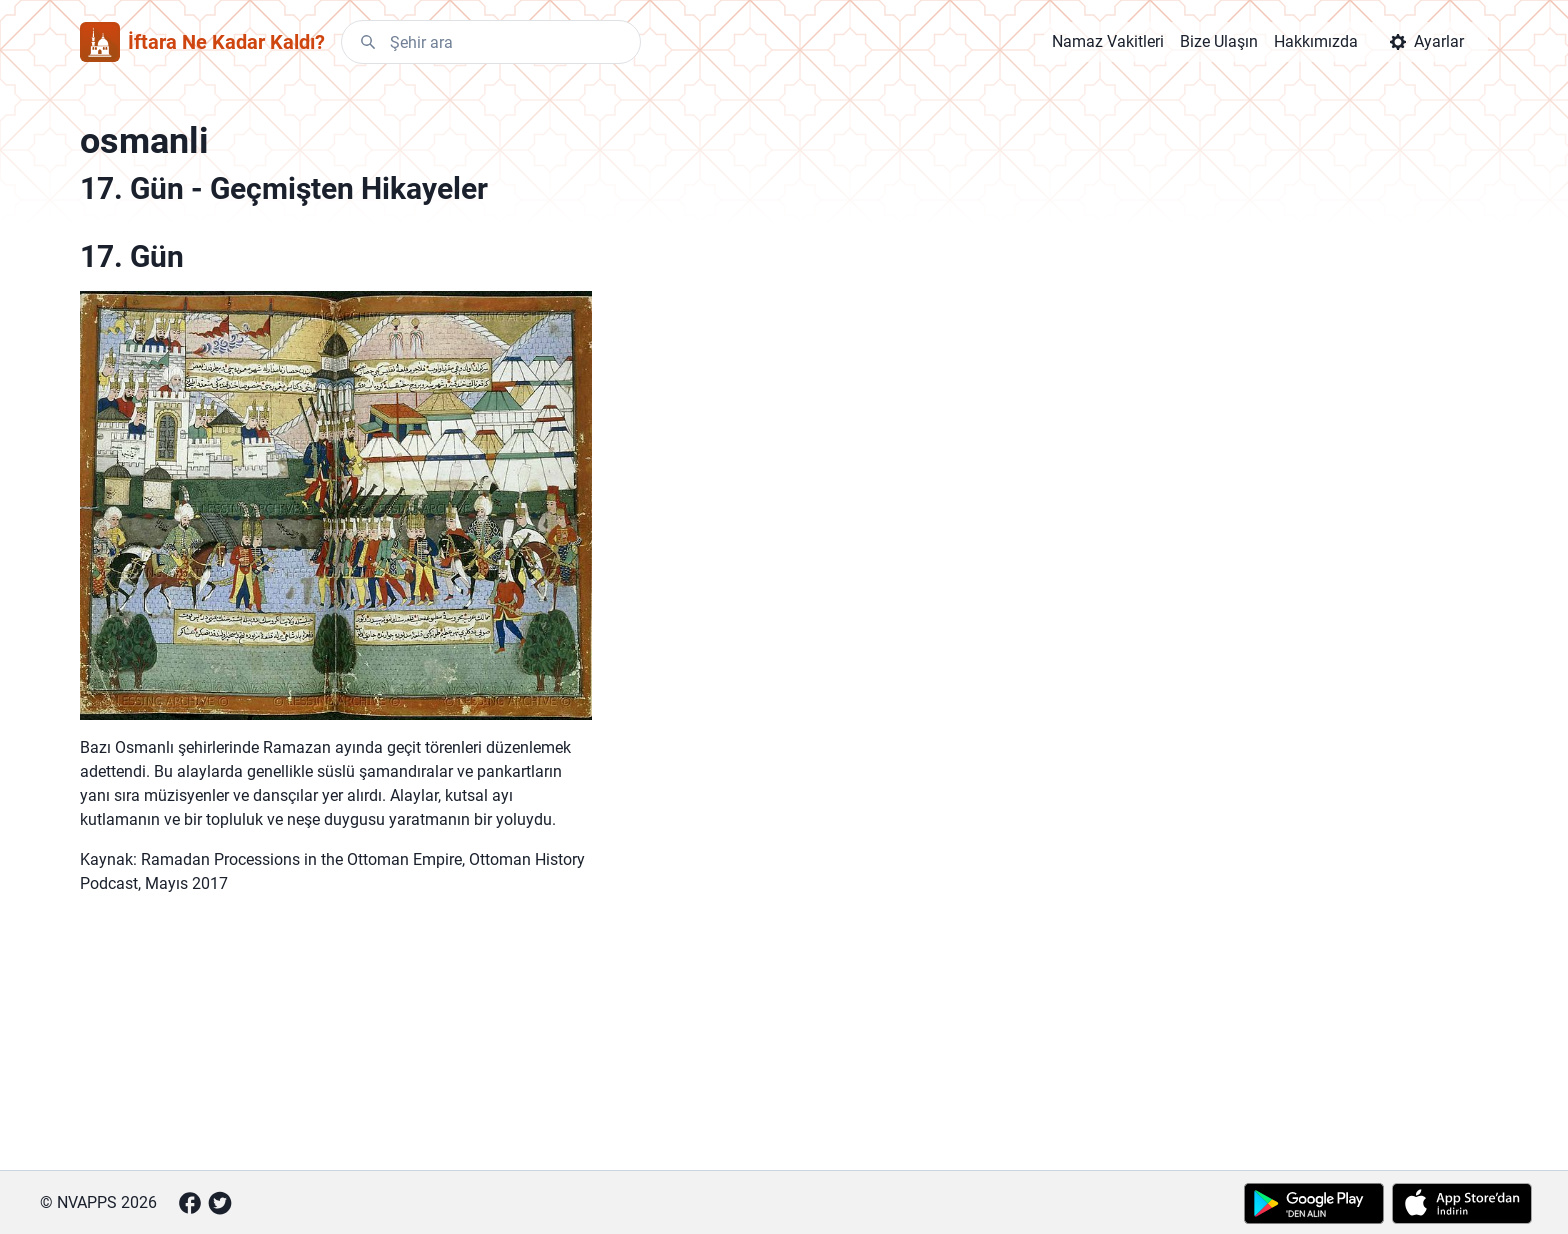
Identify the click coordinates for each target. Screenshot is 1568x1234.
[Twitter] (220, 1203)
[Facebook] (190, 1203)
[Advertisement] (336, 1044)
